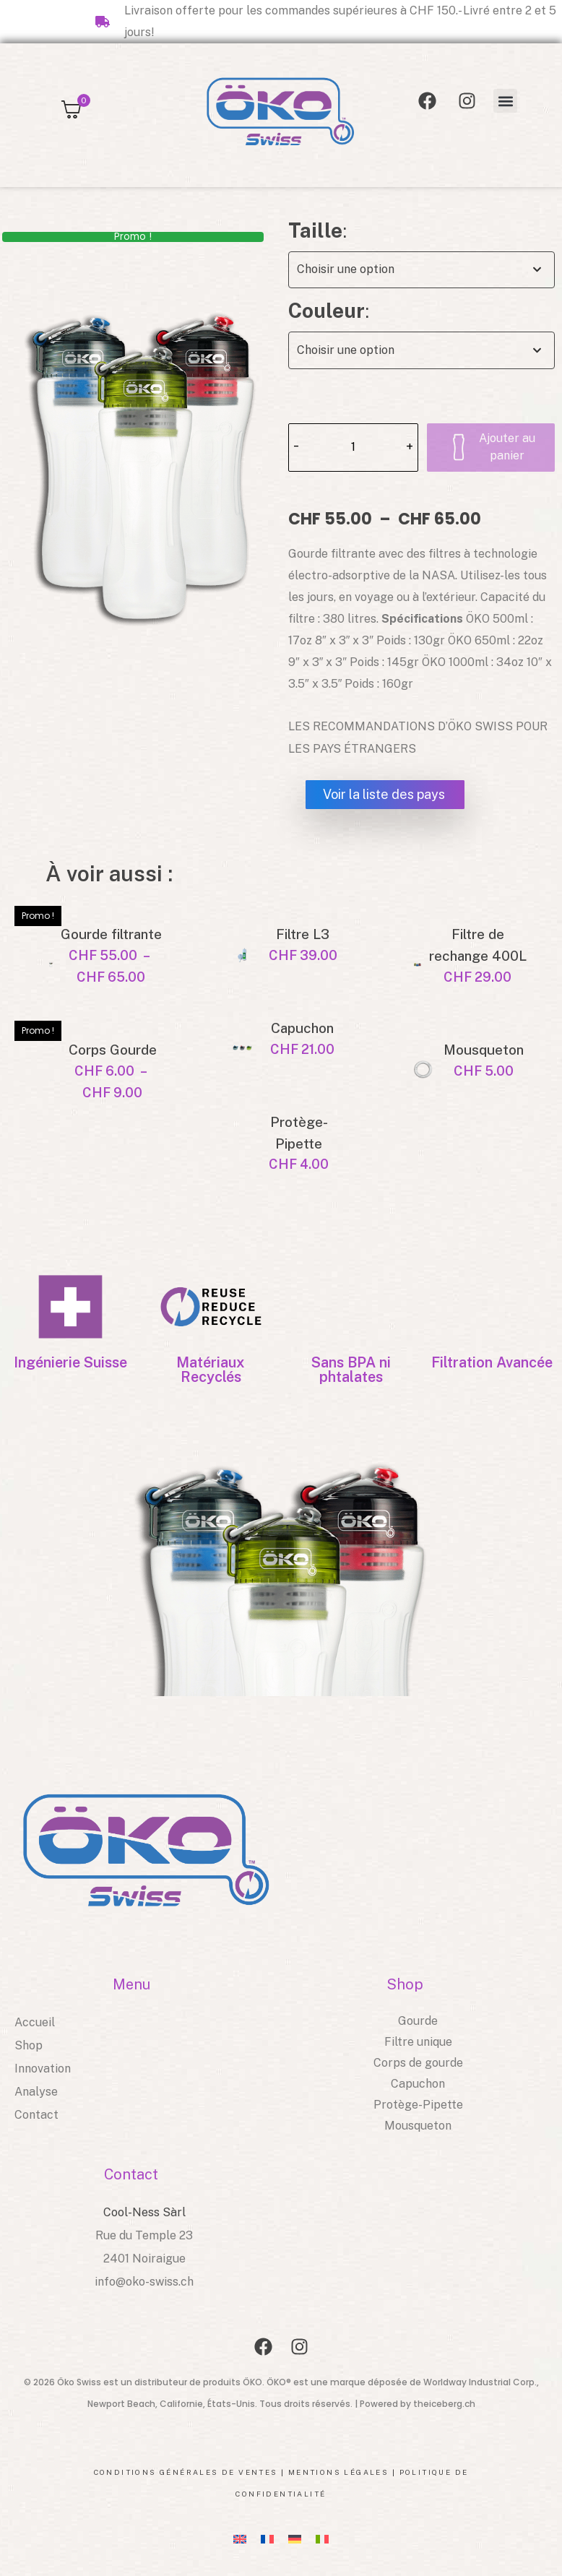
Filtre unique (418, 2042)
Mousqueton (417, 2125)
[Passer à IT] (322, 2539)
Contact (36, 2115)
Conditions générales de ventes (186, 2472)
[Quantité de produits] (353, 447)
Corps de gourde (418, 2063)
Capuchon (418, 2084)
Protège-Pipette (418, 2105)
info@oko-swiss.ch (144, 2281)
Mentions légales (338, 2472)
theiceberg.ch (444, 2404)
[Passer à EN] (240, 2539)
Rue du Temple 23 (144, 2235)
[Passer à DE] (294, 2539)
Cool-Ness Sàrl (144, 2212)
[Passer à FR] (267, 2539)
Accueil (34, 2022)
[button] (505, 101)
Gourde (418, 2021)
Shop (28, 2045)
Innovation (42, 2068)
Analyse (36, 2092)
